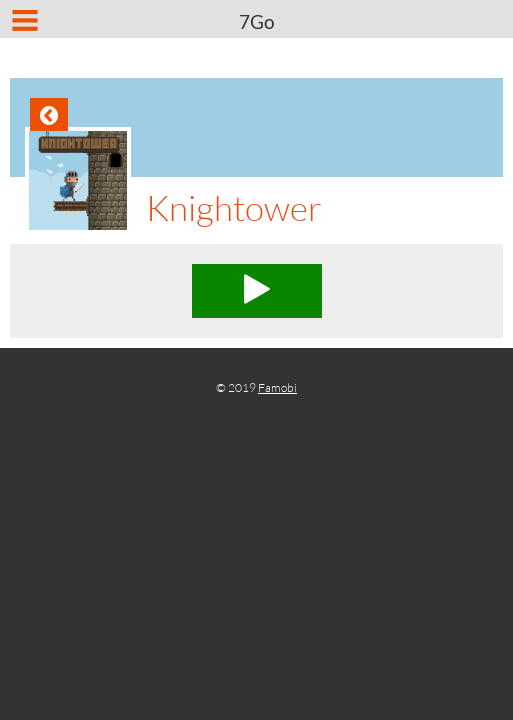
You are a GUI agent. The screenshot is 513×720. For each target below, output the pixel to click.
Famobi (277, 387)
